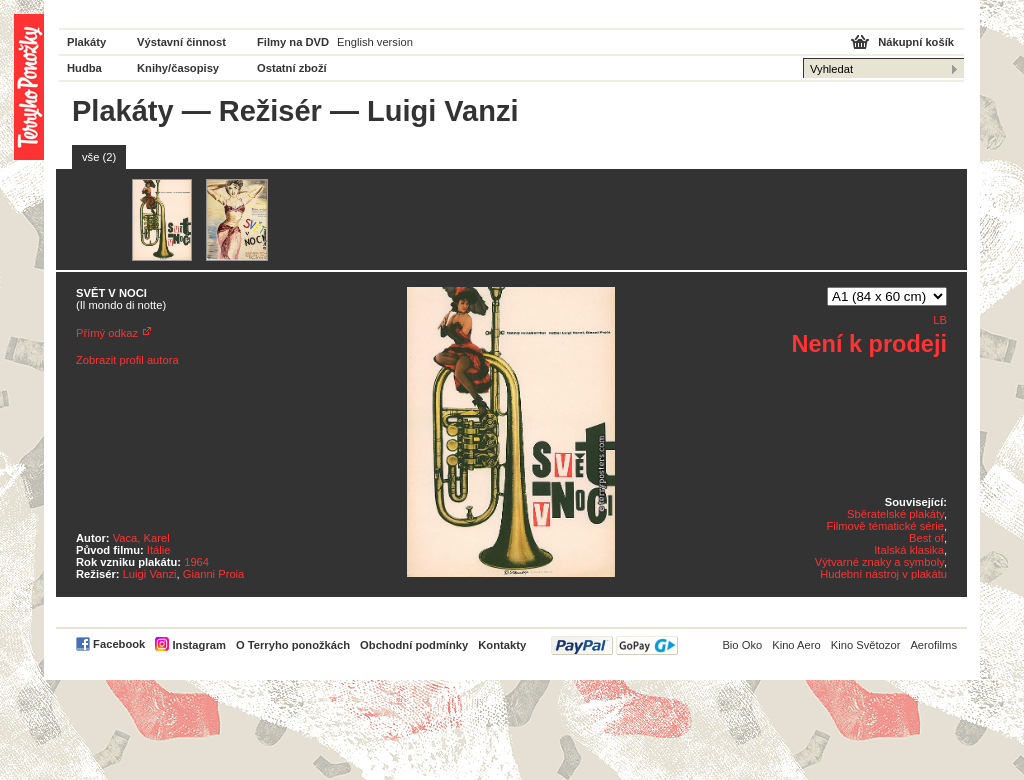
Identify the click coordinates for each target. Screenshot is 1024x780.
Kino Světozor (866, 645)
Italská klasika (909, 550)
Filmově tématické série (885, 526)
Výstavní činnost (181, 42)
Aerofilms (933, 645)
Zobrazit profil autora (127, 360)
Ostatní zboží (292, 68)
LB (940, 320)
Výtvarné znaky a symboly (879, 562)
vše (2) (99, 157)
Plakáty (86, 42)
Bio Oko (742, 645)
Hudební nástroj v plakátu (883, 574)
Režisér (270, 111)
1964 (196, 562)
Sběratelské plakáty (895, 514)
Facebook (119, 644)
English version (375, 42)
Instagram (198, 645)
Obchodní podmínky (414, 645)
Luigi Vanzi (150, 574)
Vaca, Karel (141, 538)
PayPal (614, 645)
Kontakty (502, 645)
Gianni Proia (214, 574)
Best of (926, 538)
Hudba (84, 68)
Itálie (159, 550)
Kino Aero (796, 645)
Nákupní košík (916, 42)
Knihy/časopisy (178, 68)
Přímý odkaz (107, 333)
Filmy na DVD (293, 42)
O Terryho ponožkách (293, 645)
